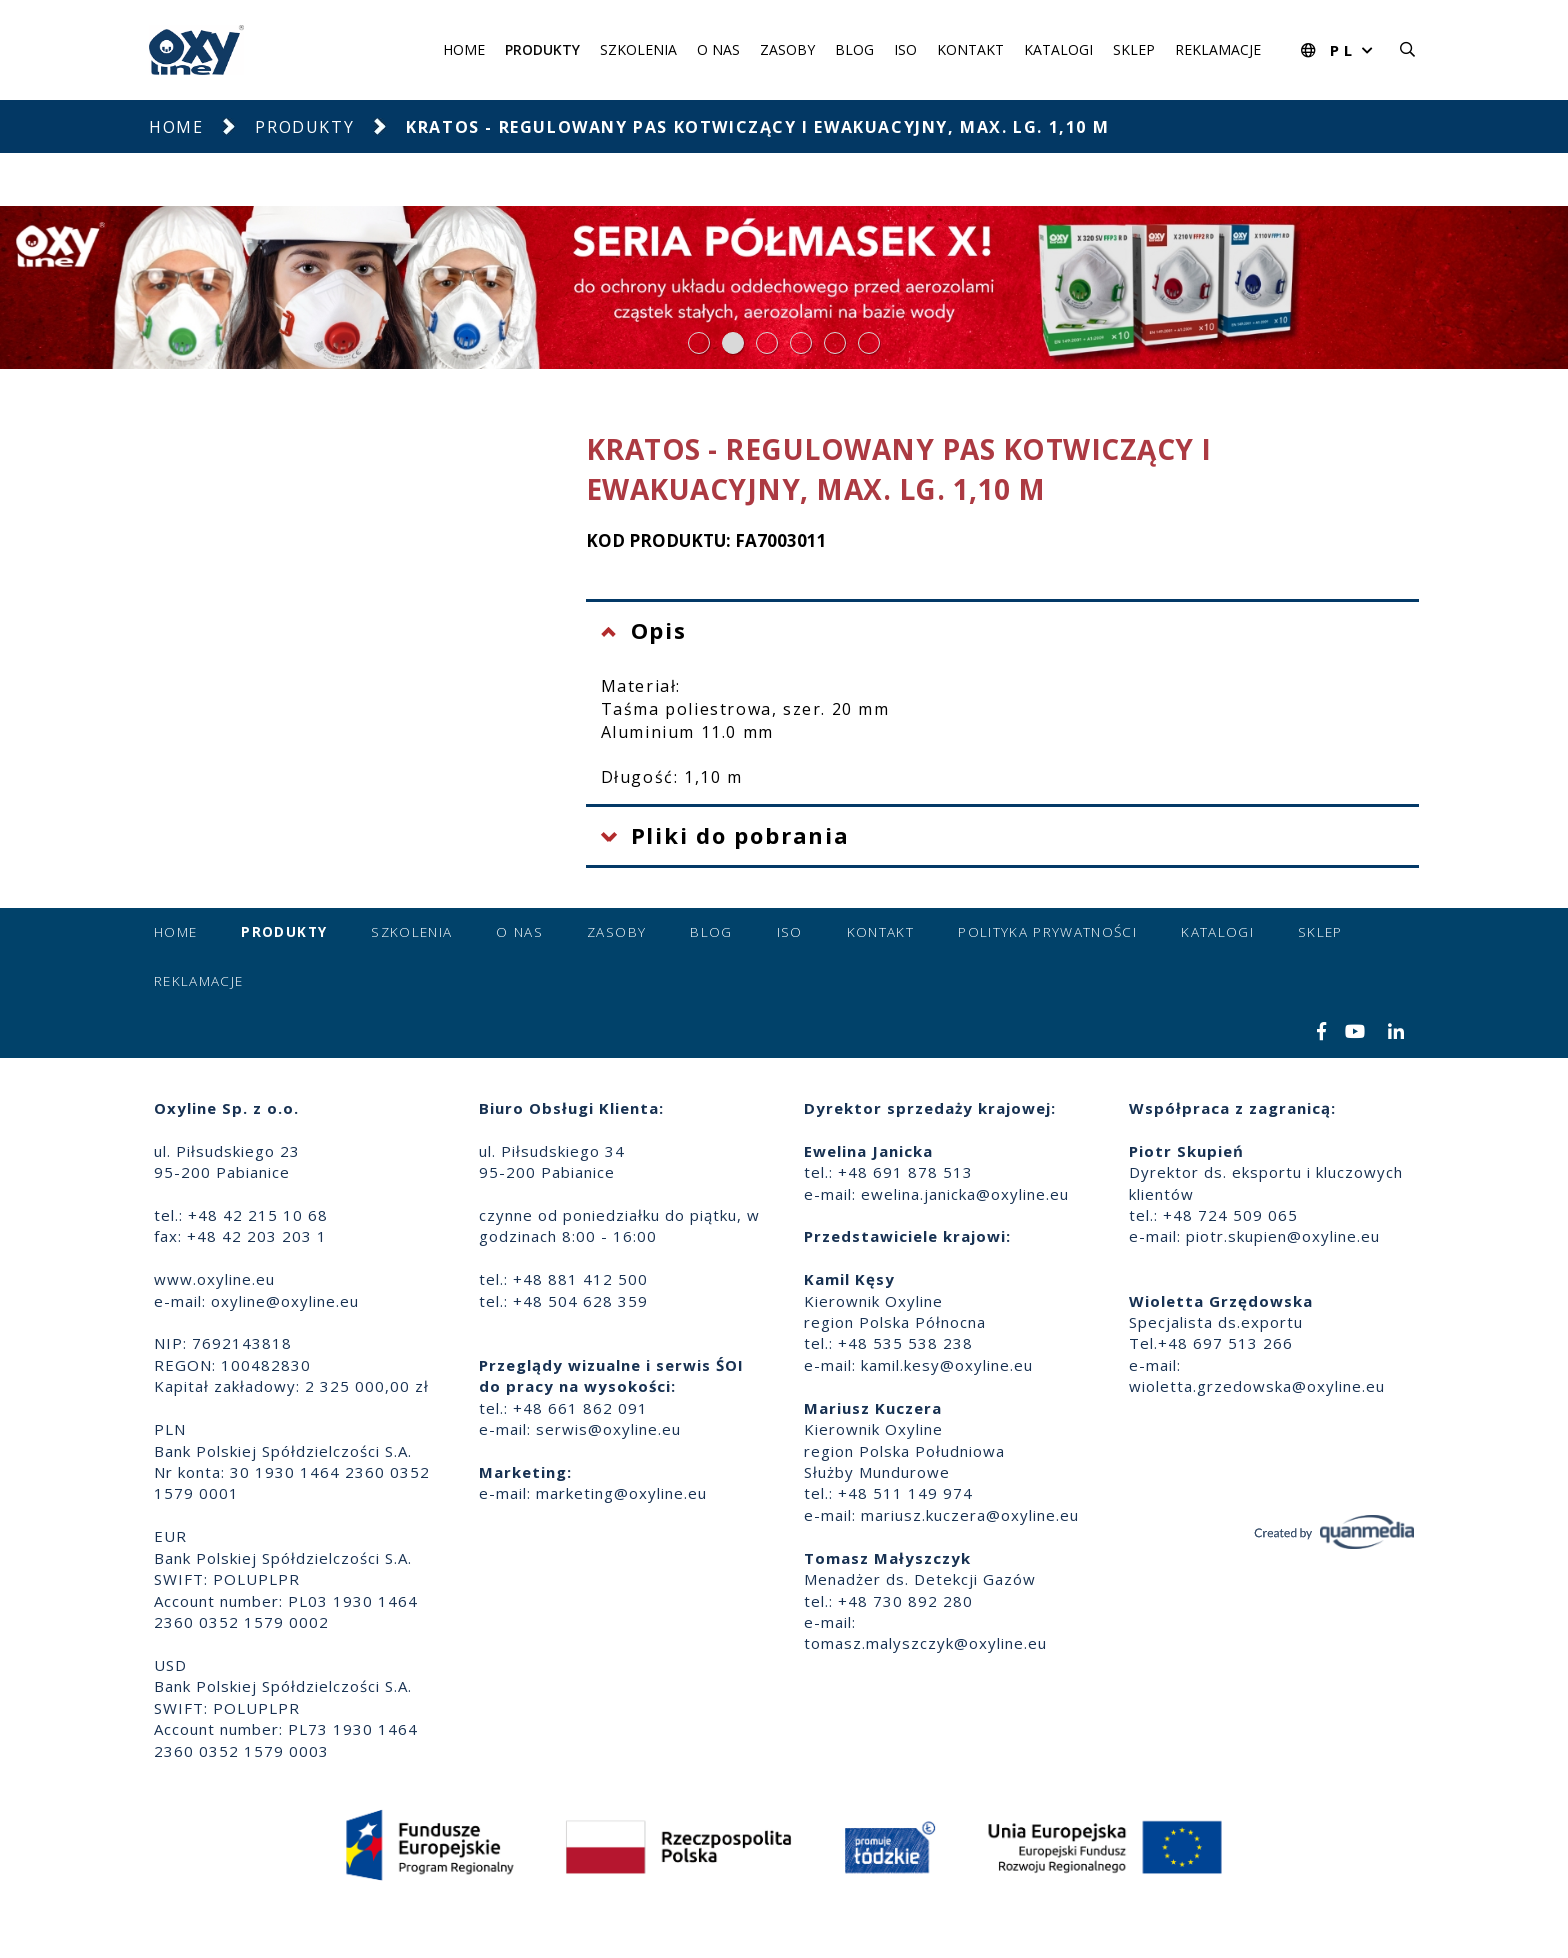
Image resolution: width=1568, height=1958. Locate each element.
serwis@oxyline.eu (608, 1429)
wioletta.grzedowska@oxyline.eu (1257, 1386)
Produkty (542, 49)
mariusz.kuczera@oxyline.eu (970, 1515)
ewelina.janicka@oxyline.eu (965, 1194)
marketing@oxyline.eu (621, 1493)
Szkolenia (638, 49)
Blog (854, 49)
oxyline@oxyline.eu (285, 1301)
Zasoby (787, 49)
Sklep (1134, 49)
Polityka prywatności (1047, 932)
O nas (718, 49)
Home (464, 49)
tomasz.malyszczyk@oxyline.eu (925, 1643)
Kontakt (970, 49)
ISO (905, 49)
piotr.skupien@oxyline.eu (1283, 1236)
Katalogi (1058, 49)
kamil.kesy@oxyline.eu (947, 1365)
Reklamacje (1218, 49)
